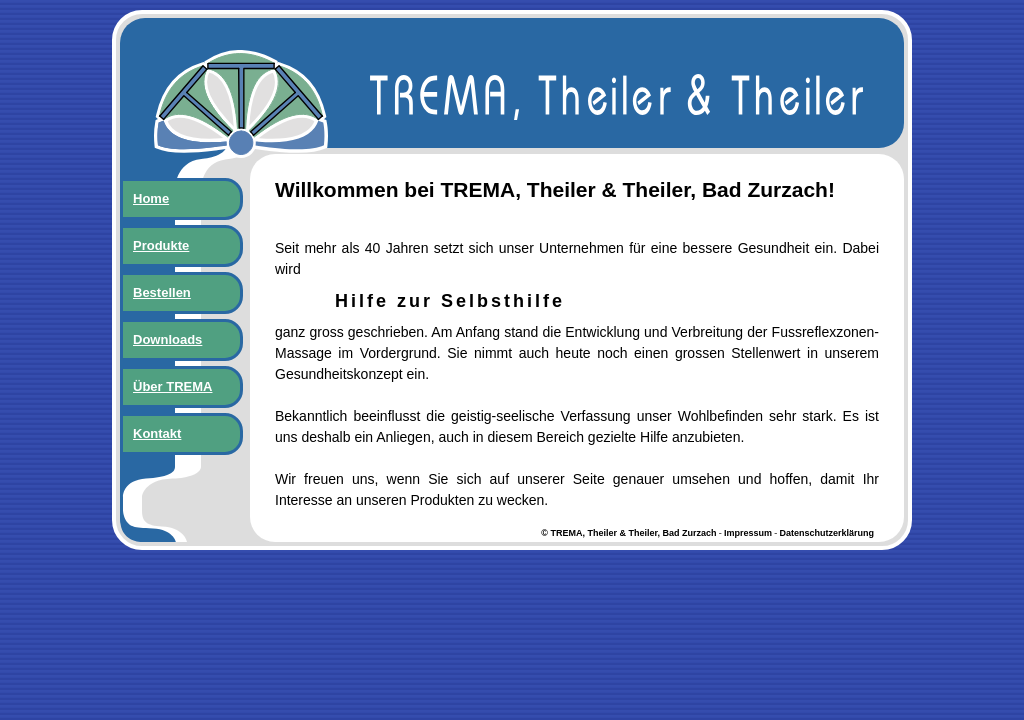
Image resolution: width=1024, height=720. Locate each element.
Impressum (748, 533)
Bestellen (162, 292)
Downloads (167, 339)
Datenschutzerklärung (826, 533)
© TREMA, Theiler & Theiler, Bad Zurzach (628, 533)
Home (151, 198)
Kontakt (157, 433)
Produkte (161, 245)
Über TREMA (172, 386)
